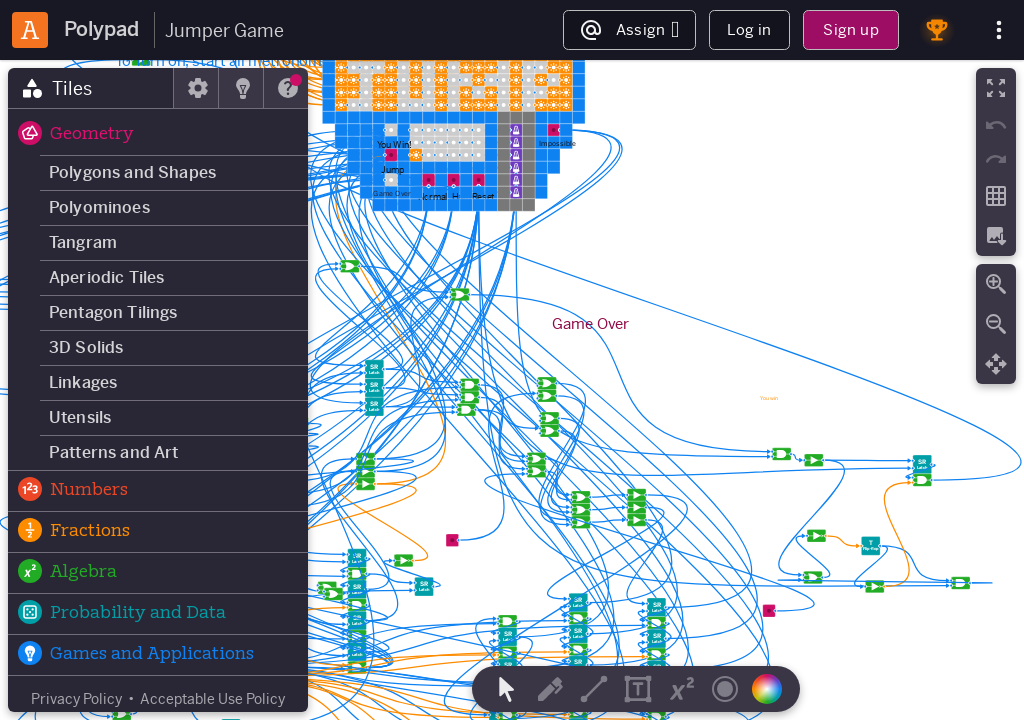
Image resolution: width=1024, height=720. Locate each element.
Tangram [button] (83, 242)
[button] (158, 135)
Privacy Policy (76, 699)
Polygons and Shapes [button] (132, 172)
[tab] (91, 88)
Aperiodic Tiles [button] (106, 277)
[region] (512, 390)
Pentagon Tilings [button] (113, 312)
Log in (749, 29)
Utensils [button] (80, 417)
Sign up (850, 29)
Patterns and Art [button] (114, 452)
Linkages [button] (83, 382)
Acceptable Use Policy (212, 699)
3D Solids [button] (86, 347)
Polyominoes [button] (99, 207)
